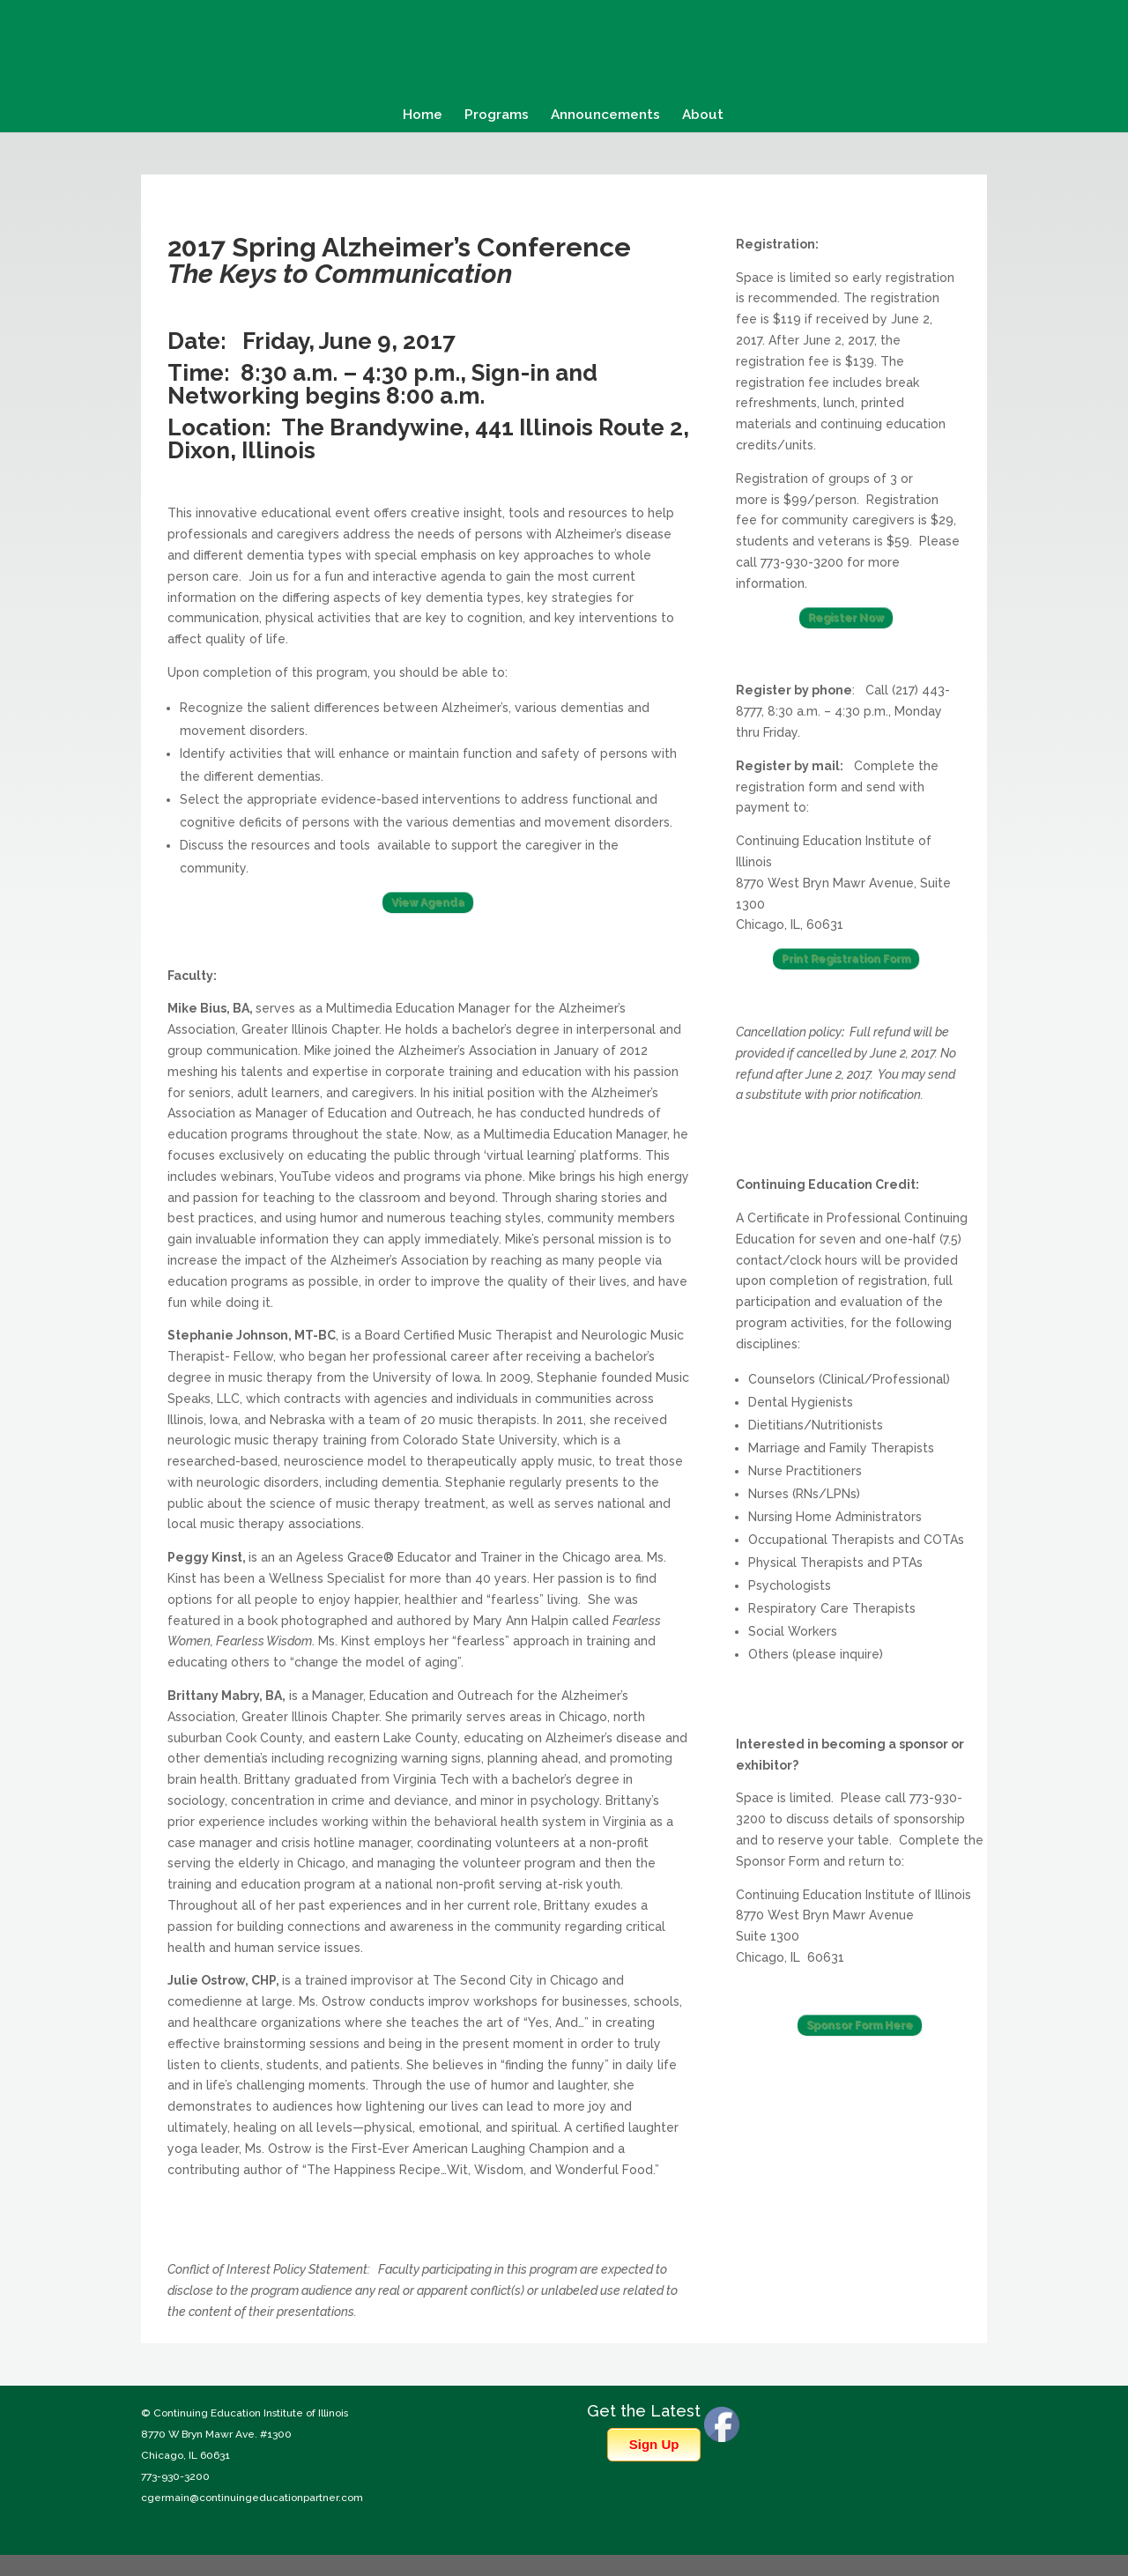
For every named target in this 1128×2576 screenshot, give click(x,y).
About (703, 115)
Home (422, 115)
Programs (496, 115)
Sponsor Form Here (859, 2025)
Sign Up (654, 2444)
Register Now (846, 618)
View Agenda (427, 902)
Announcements (605, 115)
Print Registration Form (846, 959)
